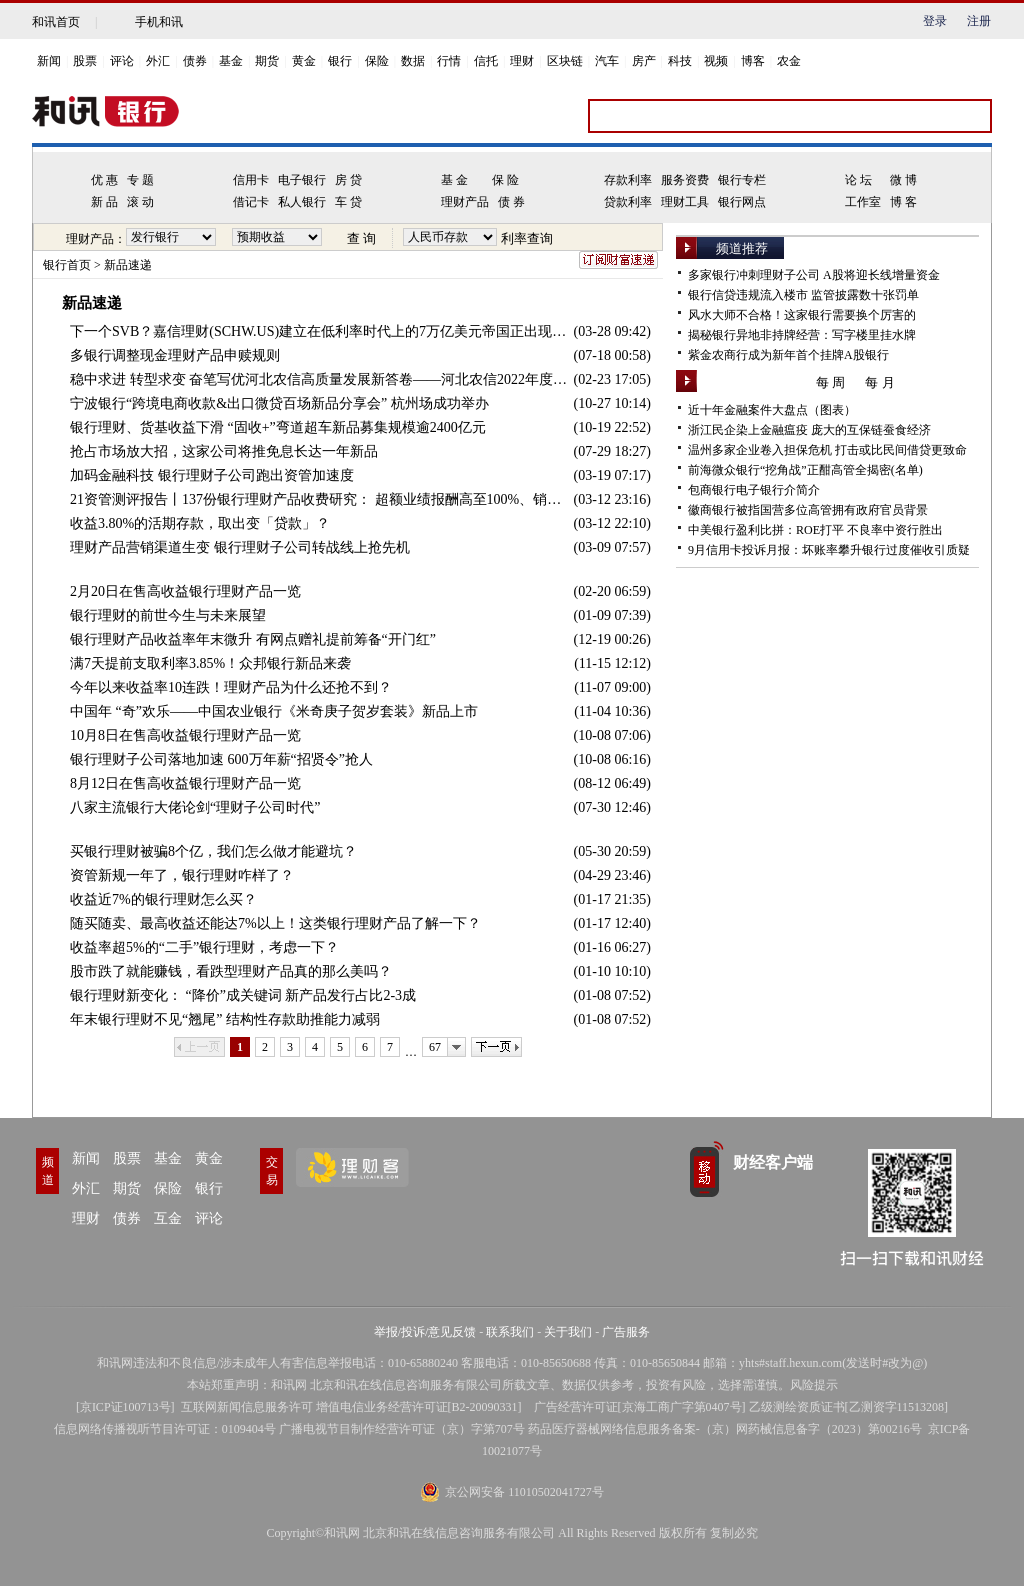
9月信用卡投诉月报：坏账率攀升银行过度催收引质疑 (829, 550)
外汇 (158, 61)
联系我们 (510, 1332)
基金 (231, 61)
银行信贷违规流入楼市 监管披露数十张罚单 (803, 295)
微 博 (903, 180)
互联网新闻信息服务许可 (247, 1407)
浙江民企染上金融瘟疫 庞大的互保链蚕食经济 (809, 430)
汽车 (607, 61)
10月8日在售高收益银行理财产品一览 (185, 735)
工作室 (863, 202)
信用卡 (251, 180)
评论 (122, 61)
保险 (377, 61)
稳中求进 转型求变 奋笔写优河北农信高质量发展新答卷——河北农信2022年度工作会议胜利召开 (322, 379)
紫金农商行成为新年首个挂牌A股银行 (788, 355)
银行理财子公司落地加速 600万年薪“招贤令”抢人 (221, 759)
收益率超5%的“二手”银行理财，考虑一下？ (204, 947)
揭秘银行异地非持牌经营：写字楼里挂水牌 (802, 335)
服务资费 (685, 180)
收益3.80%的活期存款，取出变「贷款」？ (200, 523)
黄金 (304, 61)
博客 (753, 61)
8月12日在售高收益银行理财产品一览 (185, 783)
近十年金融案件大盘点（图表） (772, 410)
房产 (644, 61)
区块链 (565, 61)
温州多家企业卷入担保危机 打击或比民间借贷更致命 (827, 450)
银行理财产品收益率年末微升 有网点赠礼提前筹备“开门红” (253, 639)
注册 (979, 21)
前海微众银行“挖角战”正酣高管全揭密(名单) (805, 470)
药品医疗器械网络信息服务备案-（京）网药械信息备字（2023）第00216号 (725, 1429)
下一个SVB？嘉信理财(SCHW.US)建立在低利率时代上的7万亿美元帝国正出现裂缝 (322, 331)
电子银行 (302, 180)
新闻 (49, 61)
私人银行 (302, 202)
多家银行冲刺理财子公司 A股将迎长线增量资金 (814, 275)
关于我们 (568, 1332)
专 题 (140, 180)
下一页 (496, 1047)
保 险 (505, 180)
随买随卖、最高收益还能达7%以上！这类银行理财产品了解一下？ (275, 923)
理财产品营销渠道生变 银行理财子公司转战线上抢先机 (240, 547)
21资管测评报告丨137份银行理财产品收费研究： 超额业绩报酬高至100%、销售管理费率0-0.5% (322, 499)
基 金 (454, 180)
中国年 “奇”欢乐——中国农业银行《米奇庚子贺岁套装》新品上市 (274, 711)
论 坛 (858, 180)
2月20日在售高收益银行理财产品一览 (185, 591)
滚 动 (140, 202)
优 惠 (104, 180)
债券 (195, 61)
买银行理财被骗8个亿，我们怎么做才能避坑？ (213, 851)
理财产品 (465, 202)
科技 (680, 61)
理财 (522, 61)
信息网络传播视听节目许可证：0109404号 (165, 1429)
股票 (85, 61)
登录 (935, 21)
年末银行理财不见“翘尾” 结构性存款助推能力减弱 (225, 1019)
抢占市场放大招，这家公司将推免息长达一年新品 (224, 451)
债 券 (511, 202)
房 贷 (348, 180)
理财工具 (685, 202)
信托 (486, 61)
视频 (716, 61)
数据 (413, 61)
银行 (340, 61)
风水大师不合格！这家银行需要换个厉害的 (802, 315)
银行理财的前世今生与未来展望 (168, 615)
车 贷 (348, 202)
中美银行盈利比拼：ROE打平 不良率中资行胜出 (815, 530)
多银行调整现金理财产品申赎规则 (175, 355)
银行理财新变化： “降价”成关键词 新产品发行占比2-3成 (243, 995)
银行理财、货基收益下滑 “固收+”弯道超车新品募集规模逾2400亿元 (278, 427)
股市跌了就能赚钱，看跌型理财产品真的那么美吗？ (231, 971)
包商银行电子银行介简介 (754, 490)
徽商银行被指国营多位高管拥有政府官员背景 (808, 510)
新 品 (104, 202)
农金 (789, 61)
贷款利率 (628, 202)
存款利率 (628, 180)
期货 (267, 61)
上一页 (199, 1047)
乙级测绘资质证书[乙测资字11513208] (849, 1407)
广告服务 (626, 1332)
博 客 (903, 202)
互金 (168, 1218)
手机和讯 (159, 22)
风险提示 (814, 1385)
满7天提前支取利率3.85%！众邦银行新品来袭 (210, 663)
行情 (449, 61)
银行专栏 (742, 180)
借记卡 (251, 202)
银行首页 (67, 265)
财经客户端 (773, 1162)
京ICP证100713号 (125, 1407)
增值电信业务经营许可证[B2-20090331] (419, 1407)
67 (435, 1047)
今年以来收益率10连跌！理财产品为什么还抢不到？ (231, 687)
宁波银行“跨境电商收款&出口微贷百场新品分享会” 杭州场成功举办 (279, 403)
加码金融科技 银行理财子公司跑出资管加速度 (212, 475)
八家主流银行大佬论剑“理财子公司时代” (195, 807)
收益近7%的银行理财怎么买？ (163, 899)
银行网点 (742, 202)
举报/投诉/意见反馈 (425, 1332)
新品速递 (128, 265)
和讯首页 (56, 22)
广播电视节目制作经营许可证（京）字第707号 (402, 1429)
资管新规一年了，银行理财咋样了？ (182, 875)
